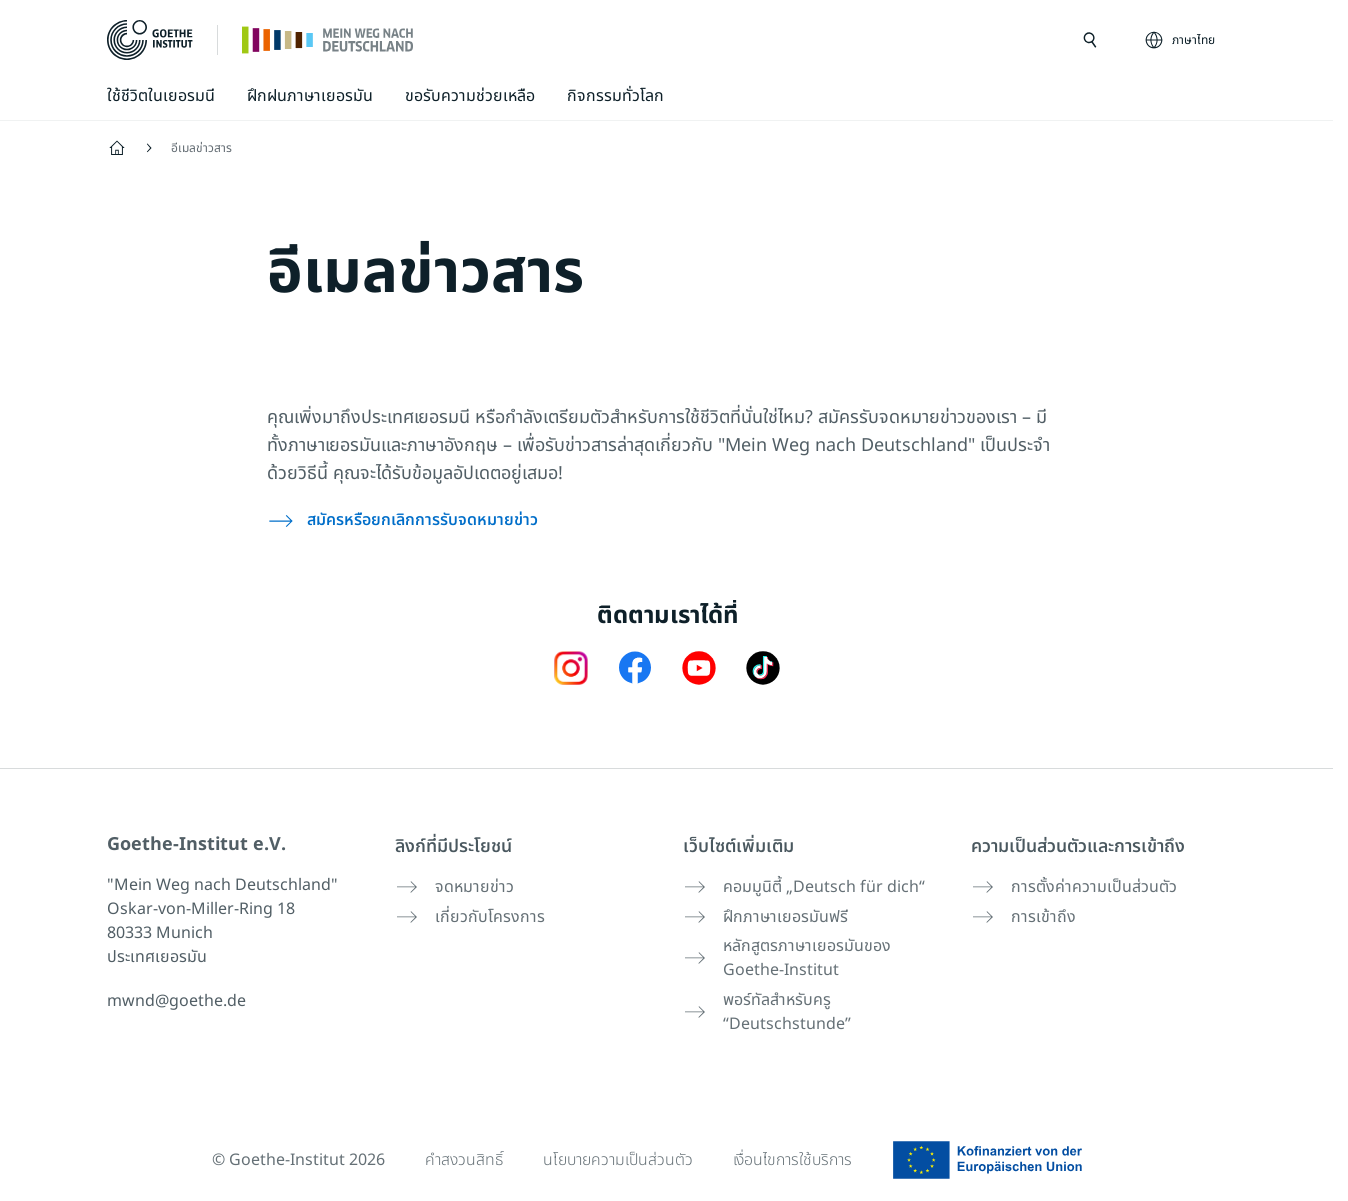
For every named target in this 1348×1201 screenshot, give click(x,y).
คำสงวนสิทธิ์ (460, 1153)
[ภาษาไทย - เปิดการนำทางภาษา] (1181, 40)
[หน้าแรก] (328, 39)
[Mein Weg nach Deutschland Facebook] (635, 667)
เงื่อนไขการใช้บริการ (795, 1153)
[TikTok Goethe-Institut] (763, 667)
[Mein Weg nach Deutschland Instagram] (571, 667)
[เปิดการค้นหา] (1090, 40)
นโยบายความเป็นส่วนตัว (617, 1153)
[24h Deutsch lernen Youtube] (699, 667)
